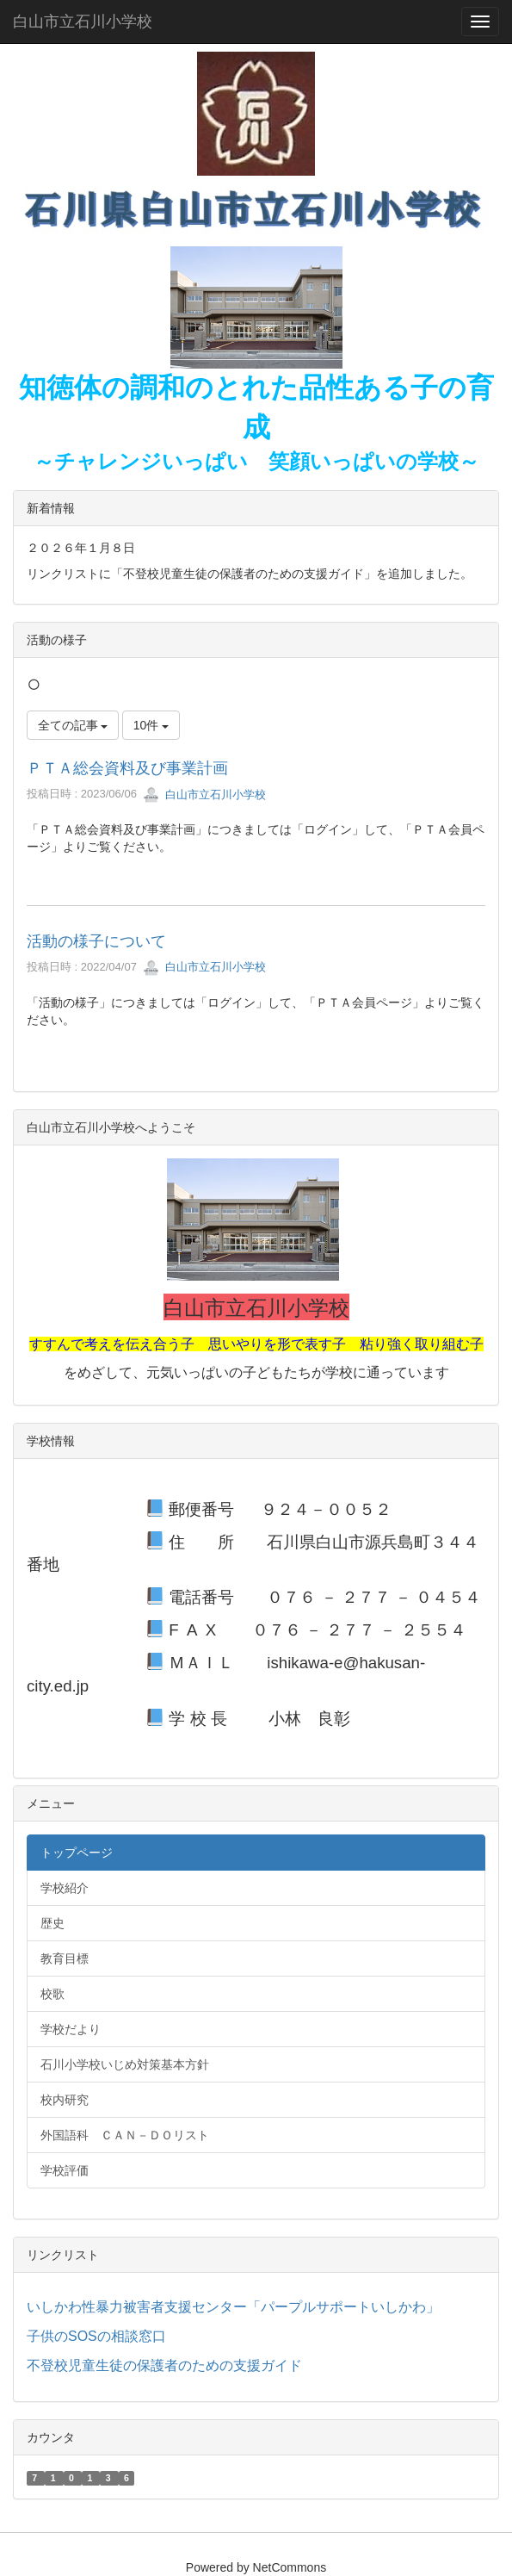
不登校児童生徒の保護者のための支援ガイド (164, 2365)
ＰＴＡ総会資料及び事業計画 (127, 768)
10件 (151, 725)
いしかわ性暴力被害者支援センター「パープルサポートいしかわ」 (233, 2307)
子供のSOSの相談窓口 (96, 2336)
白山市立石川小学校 (82, 21)
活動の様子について (96, 941)
